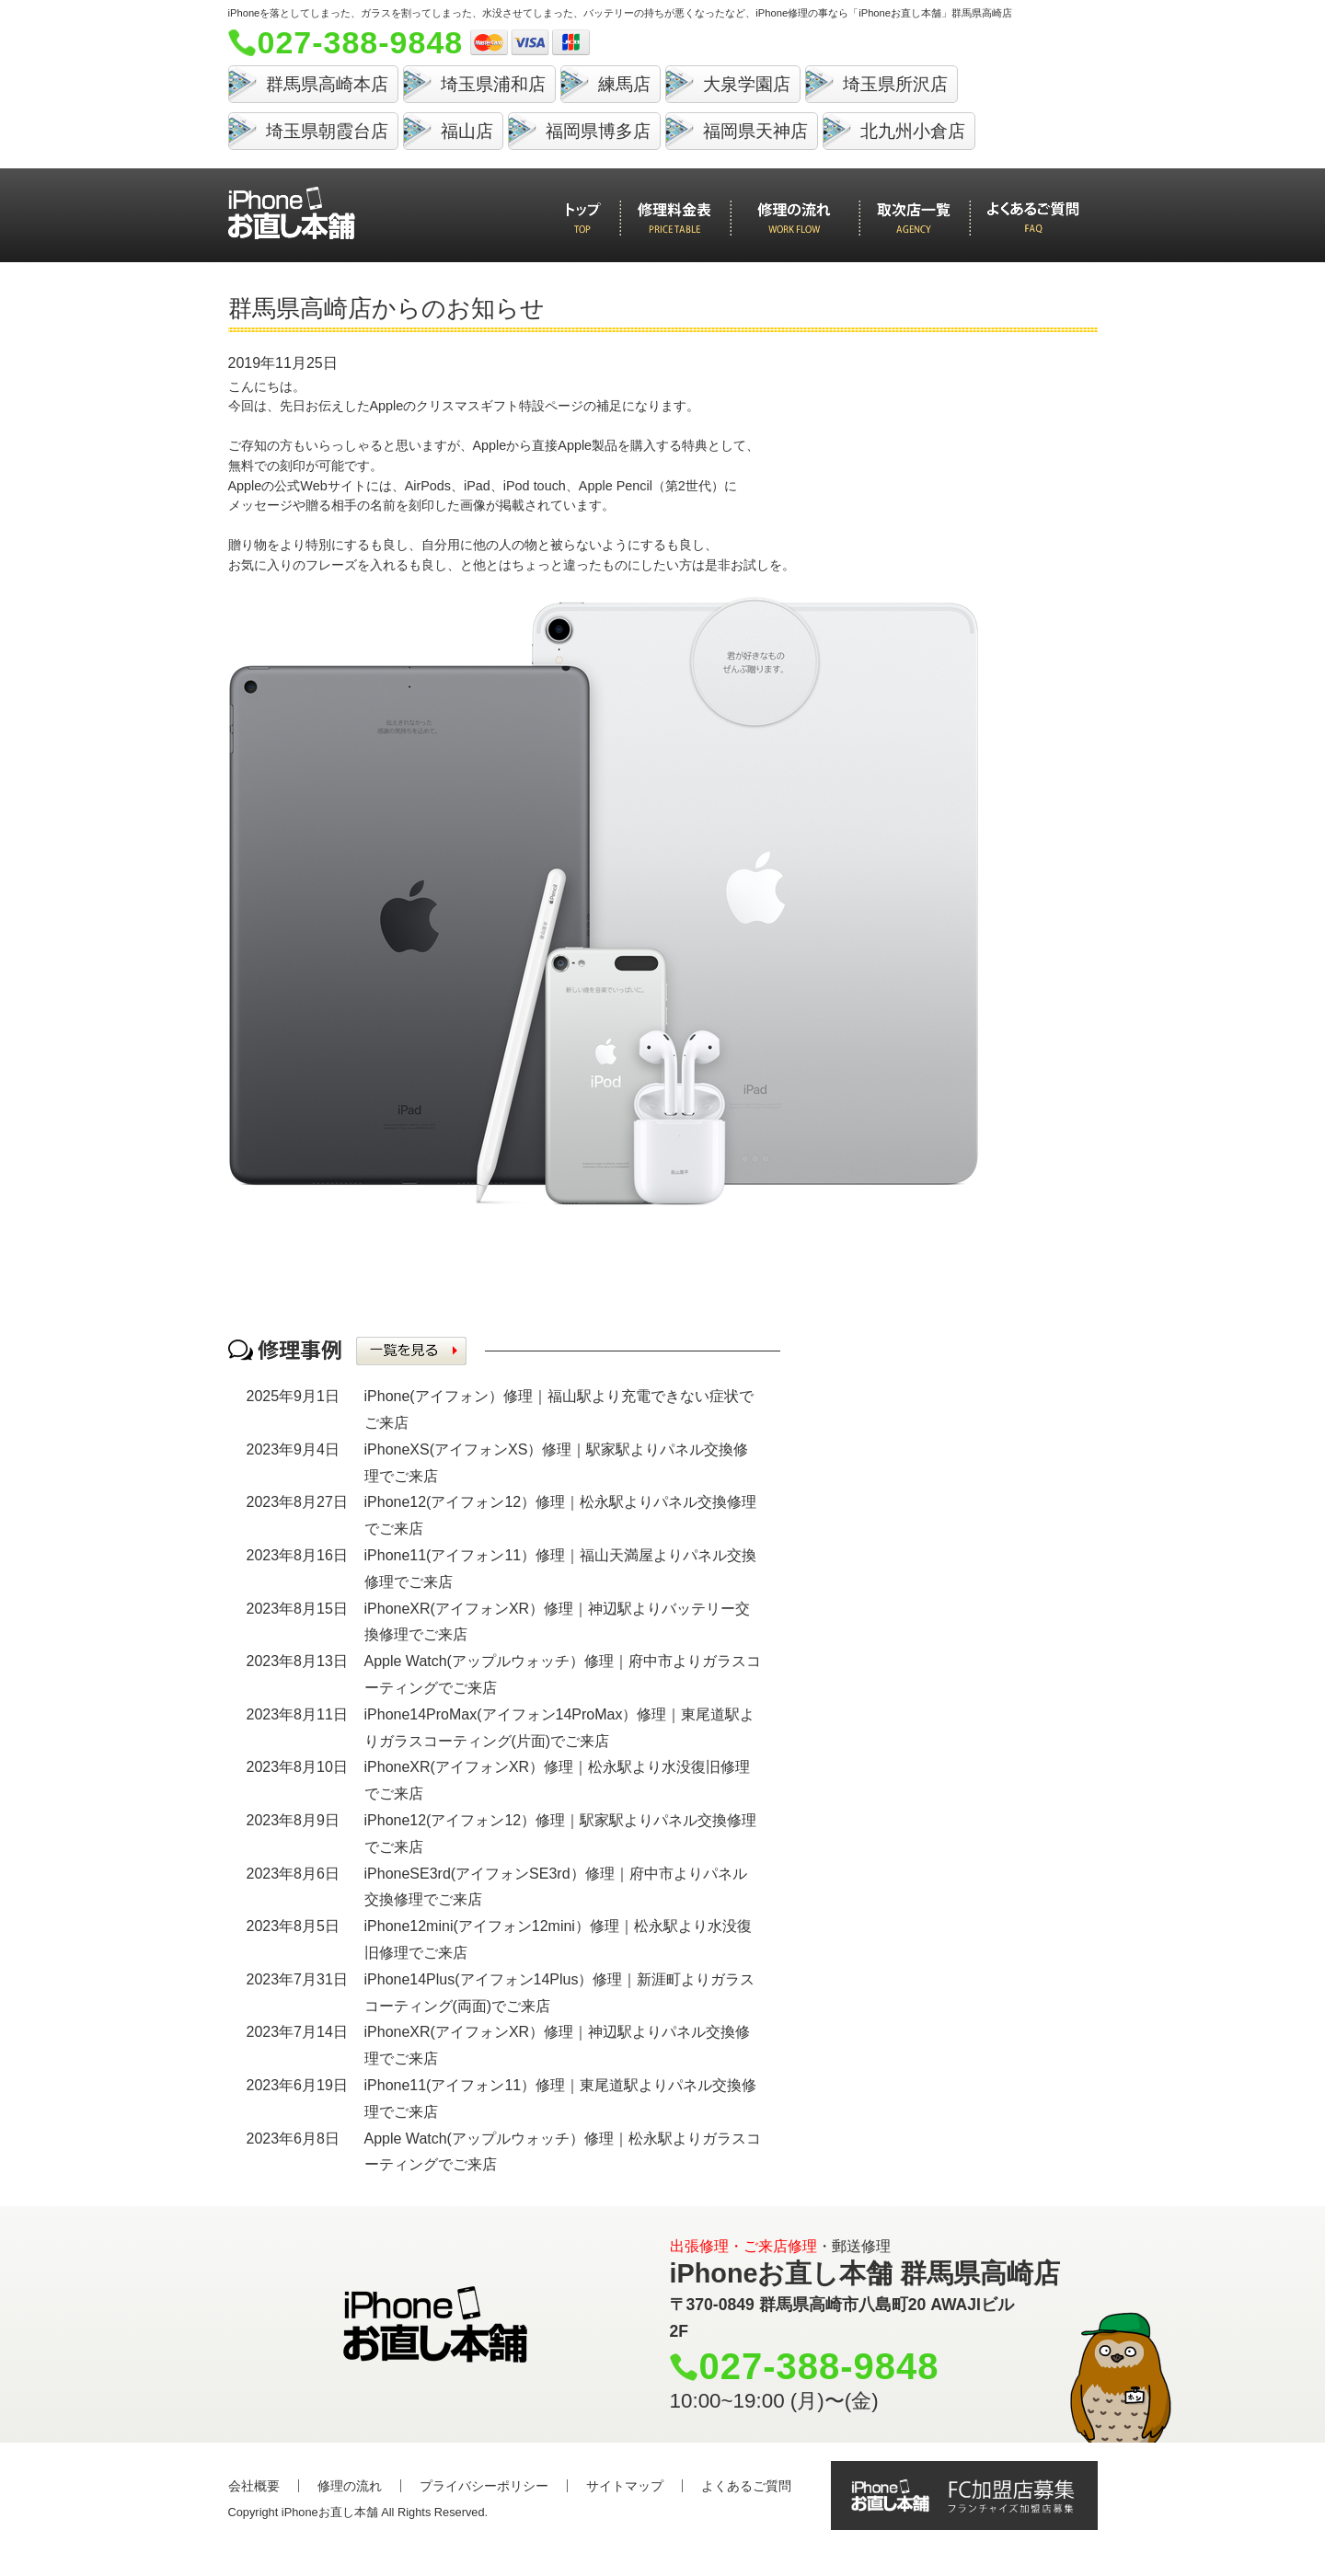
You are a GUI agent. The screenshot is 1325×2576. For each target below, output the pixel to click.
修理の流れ (349, 2485)
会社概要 (254, 2485)
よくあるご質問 (746, 2485)
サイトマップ (624, 2485)
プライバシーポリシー (484, 2485)
